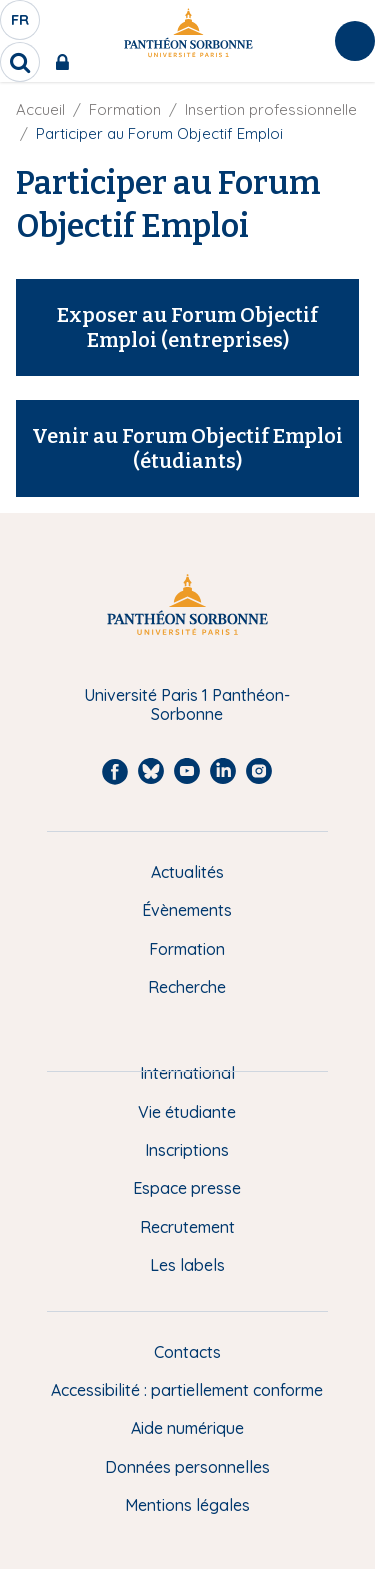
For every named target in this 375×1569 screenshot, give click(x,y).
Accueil (40, 109)
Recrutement (187, 1227)
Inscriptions (187, 1150)
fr (21, 25)
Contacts (187, 1352)
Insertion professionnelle (271, 109)
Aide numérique (187, 1428)
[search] (20, 62)
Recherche (187, 987)
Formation (125, 109)
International (187, 1073)
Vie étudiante (187, 1112)
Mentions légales (187, 1505)
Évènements (187, 910)
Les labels (187, 1265)
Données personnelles (187, 1467)
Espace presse (187, 1188)
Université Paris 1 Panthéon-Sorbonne (187, 704)
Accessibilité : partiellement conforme (187, 1390)
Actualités (187, 872)
